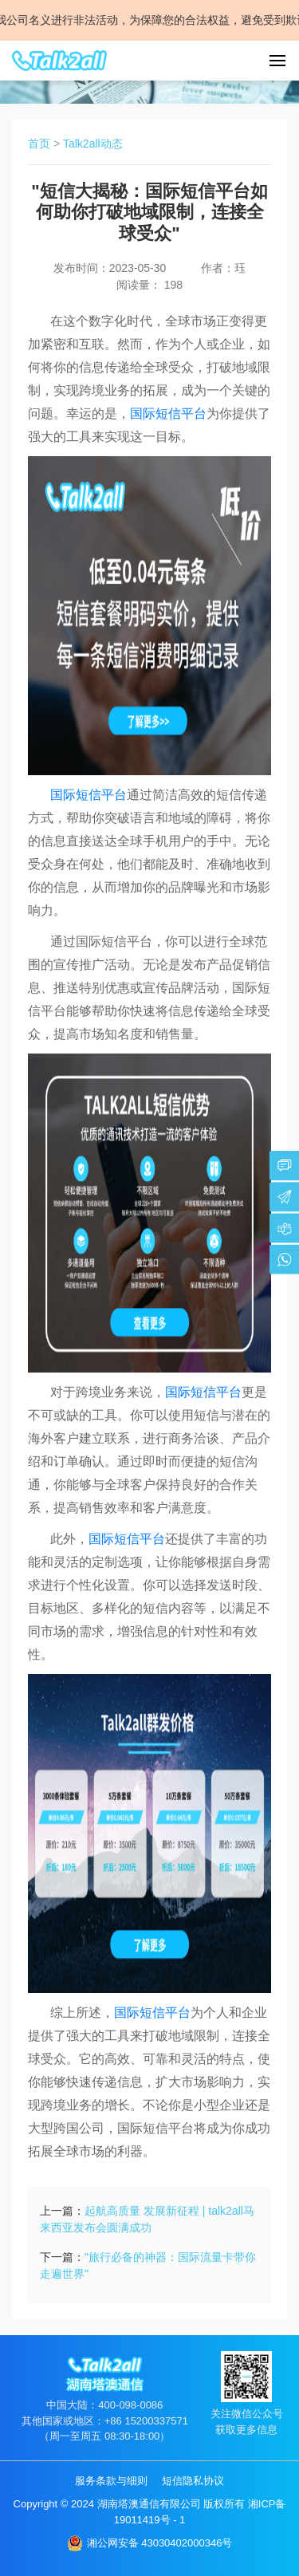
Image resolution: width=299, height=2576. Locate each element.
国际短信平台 (168, 413)
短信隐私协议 (193, 2481)
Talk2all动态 (93, 143)
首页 (39, 143)
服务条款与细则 (111, 2481)
